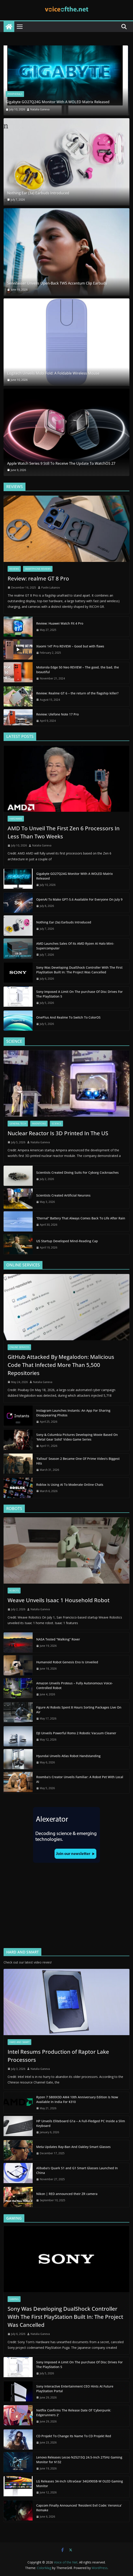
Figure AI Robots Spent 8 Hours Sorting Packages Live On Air (78, 1709)
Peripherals (16, 94)
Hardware (15, 818)
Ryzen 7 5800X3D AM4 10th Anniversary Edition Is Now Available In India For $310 (77, 2099)
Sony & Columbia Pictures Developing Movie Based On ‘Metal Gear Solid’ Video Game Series (77, 1437)
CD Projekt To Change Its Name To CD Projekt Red (73, 2436)
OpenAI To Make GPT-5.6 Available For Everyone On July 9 (79, 899)
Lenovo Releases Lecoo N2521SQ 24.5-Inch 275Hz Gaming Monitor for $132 (79, 2459)
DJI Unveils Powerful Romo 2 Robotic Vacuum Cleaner (76, 1733)
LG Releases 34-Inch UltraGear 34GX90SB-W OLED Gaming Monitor (79, 2483)
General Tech (17, 1123)
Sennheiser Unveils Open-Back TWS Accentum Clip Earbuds (57, 283)
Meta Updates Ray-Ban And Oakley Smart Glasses (73, 2147)
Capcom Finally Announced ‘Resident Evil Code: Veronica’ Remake (79, 2507)
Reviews (14, 568)
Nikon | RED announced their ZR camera (66, 2194)
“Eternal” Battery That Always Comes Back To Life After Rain (80, 1218)
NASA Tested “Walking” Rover (58, 1639)
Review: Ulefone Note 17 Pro (57, 714)
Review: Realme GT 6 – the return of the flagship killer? (77, 693)
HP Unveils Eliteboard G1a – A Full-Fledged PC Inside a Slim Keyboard (80, 2123)
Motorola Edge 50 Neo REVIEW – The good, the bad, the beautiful (77, 669)
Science (56, 1123)
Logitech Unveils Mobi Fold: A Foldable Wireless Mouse (53, 373)
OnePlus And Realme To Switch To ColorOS (68, 1017)
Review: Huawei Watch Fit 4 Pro (59, 623)
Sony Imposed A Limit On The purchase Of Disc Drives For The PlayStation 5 (79, 993)
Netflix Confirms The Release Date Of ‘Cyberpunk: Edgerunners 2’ (73, 2412)
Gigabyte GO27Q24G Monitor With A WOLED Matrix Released (59, 101)
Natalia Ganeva (41, 109)
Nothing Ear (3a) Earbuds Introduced (38, 193)
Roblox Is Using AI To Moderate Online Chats (69, 1484)
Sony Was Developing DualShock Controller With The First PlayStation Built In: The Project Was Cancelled (79, 969)
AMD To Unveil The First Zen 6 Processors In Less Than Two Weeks (64, 832)
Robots (14, 1590)
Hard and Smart (19, 2042)
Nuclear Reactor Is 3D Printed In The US (58, 1133)
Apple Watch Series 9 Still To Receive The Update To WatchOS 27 (61, 463)
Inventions (39, 1123)
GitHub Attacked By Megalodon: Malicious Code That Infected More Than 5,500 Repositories (61, 1365)
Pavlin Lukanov (50, 587)
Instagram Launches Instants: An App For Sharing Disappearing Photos (73, 1412)
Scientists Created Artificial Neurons (63, 1195)
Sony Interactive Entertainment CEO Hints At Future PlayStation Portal (74, 2388)
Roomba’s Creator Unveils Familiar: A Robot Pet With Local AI (79, 1779)
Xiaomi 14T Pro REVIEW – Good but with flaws (70, 646)
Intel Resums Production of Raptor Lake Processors (58, 2055)
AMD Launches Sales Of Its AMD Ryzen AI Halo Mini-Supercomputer (75, 945)
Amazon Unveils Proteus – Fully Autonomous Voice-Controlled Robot (74, 1685)
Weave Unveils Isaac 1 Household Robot (59, 1600)
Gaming (14, 2299)
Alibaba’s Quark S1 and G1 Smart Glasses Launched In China (77, 2170)
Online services (19, 1347)
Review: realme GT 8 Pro (38, 578)
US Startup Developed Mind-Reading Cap (67, 1241)
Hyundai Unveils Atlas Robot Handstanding (68, 1756)
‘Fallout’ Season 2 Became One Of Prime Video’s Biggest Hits (78, 1460)
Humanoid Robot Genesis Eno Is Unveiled (67, 1662)
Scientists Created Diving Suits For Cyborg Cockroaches (77, 1172)
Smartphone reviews (38, 568)
